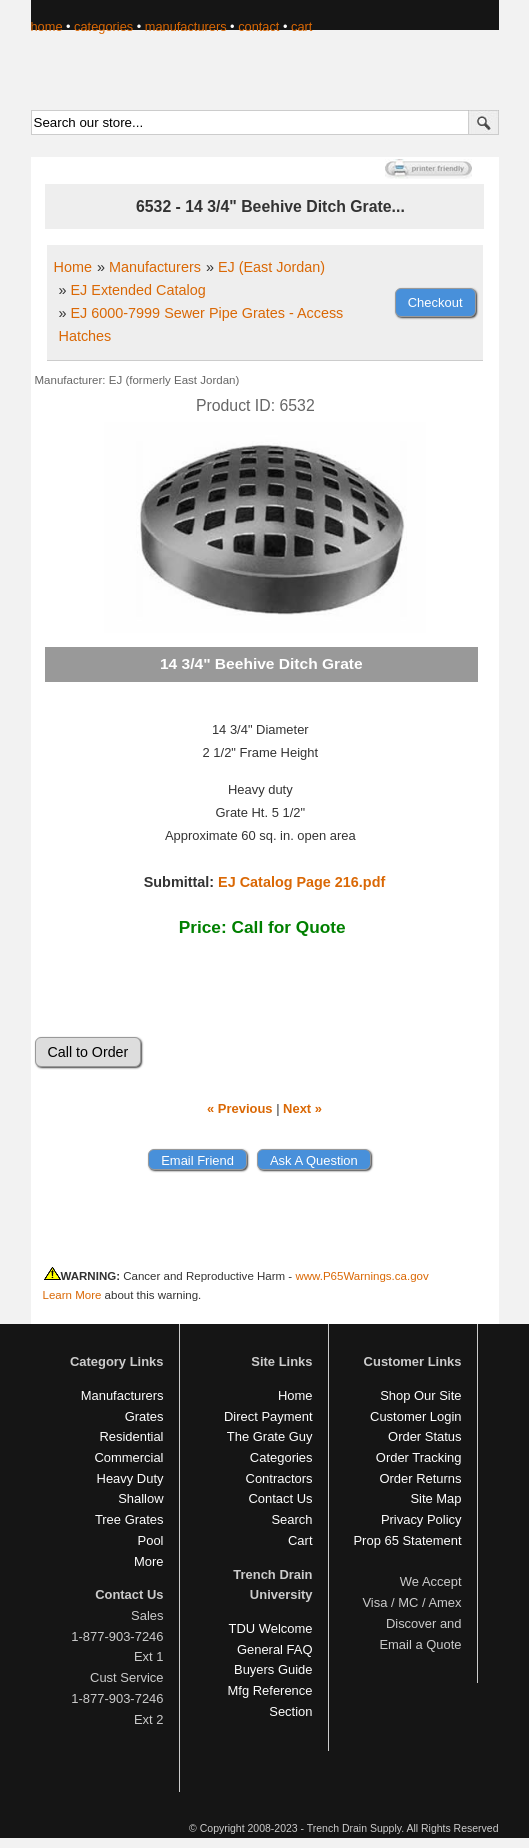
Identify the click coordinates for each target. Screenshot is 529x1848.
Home (73, 267)
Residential (131, 1436)
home (47, 26)
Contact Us (280, 1498)
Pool (151, 1540)
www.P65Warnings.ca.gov (361, 1276)
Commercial (128, 1457)
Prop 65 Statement (407, 1540)
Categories (281, 1457)
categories (103, 26)
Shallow (140, 1498)
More (149, 1561)
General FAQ (275, 1649)
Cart (300, 1540)
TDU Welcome (271, 1628)
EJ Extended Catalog (138, 290)
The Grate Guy (270, 1436)
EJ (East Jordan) (271, 267)
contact (258, 26)
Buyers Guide (273, 1669)
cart (301, 26)
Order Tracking (419, 1457)
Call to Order (88, 1052)
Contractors (279, 1478)
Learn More (72, 1295)
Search (291, 1519)
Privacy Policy (421, 1519)
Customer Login (415, 1416)
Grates (144, 1416)
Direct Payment (268, 1416)
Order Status (424, 1436)
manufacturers (186, 26)
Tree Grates (129, 1519)
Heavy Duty (130, 1478)
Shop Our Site (420, 1395)
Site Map (435, 1498)
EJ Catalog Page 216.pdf (301, 882)
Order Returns (420, 1478)
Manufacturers (155, 267)
